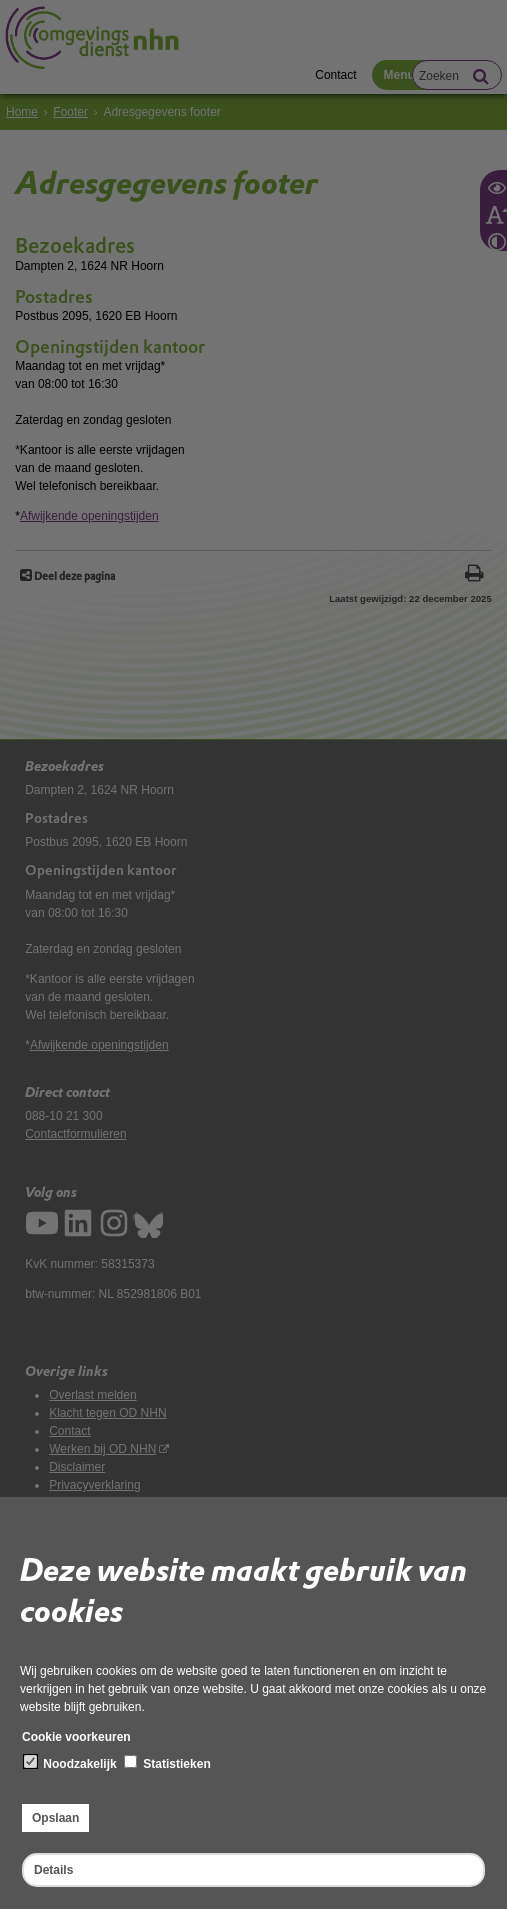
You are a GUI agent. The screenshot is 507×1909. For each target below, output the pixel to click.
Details (53, 1870)
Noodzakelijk (70, 1763)
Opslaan (55, 1818)
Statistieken (167, 1763)
